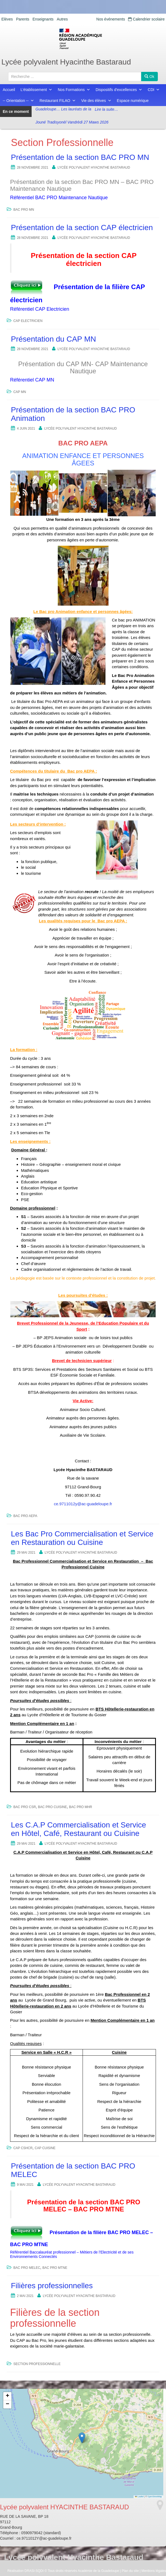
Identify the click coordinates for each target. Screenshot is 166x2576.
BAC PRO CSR (24, 1807)
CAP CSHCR (22, 2148)
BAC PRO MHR (80, 1807)
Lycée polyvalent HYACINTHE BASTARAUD (94, 167)
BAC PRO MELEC (26, 2268)
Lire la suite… (106, 124)
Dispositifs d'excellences (119, 89)
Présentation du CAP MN (53, 339)
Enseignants (42, 19)
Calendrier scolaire (146, 19)
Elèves (7, 19)
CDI (154, 89)
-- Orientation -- (18, 100)
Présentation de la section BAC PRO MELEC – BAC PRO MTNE (83, 2205)
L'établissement (36, 89)
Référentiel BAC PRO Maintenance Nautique (59, 197)
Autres (62, 19)
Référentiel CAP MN (32, 380)
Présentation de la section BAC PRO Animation (73, 414)
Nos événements (110, 19)
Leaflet (139, 2496)
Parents (22, 19)
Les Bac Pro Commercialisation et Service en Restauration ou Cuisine (82, 1538)
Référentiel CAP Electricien (39, 309)
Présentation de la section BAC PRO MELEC (73, 2170)
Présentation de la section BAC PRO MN (80, 157)
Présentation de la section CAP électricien (82, 227)
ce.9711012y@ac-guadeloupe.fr (83, 1503)
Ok (149, 76)
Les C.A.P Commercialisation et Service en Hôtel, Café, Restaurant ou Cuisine (78, 1829)
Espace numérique (133, 100)
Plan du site (130, 2571)
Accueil (9, 89)
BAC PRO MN (23, 210)
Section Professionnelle (37, 2364)
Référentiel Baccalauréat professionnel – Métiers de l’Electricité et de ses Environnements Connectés (72, 2254)
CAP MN (19, 392)
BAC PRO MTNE (54, 2268)
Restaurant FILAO (58, 100)
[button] (82, 2437)
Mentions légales (153, 2571)
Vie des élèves (96, 100)
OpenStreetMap (154, 2496)
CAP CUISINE (45, 2148)
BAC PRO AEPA (25, 1516)
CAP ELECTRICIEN (28, 321)
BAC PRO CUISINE (52, 1807)
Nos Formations (74, 89)
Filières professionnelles (52, 2285)
